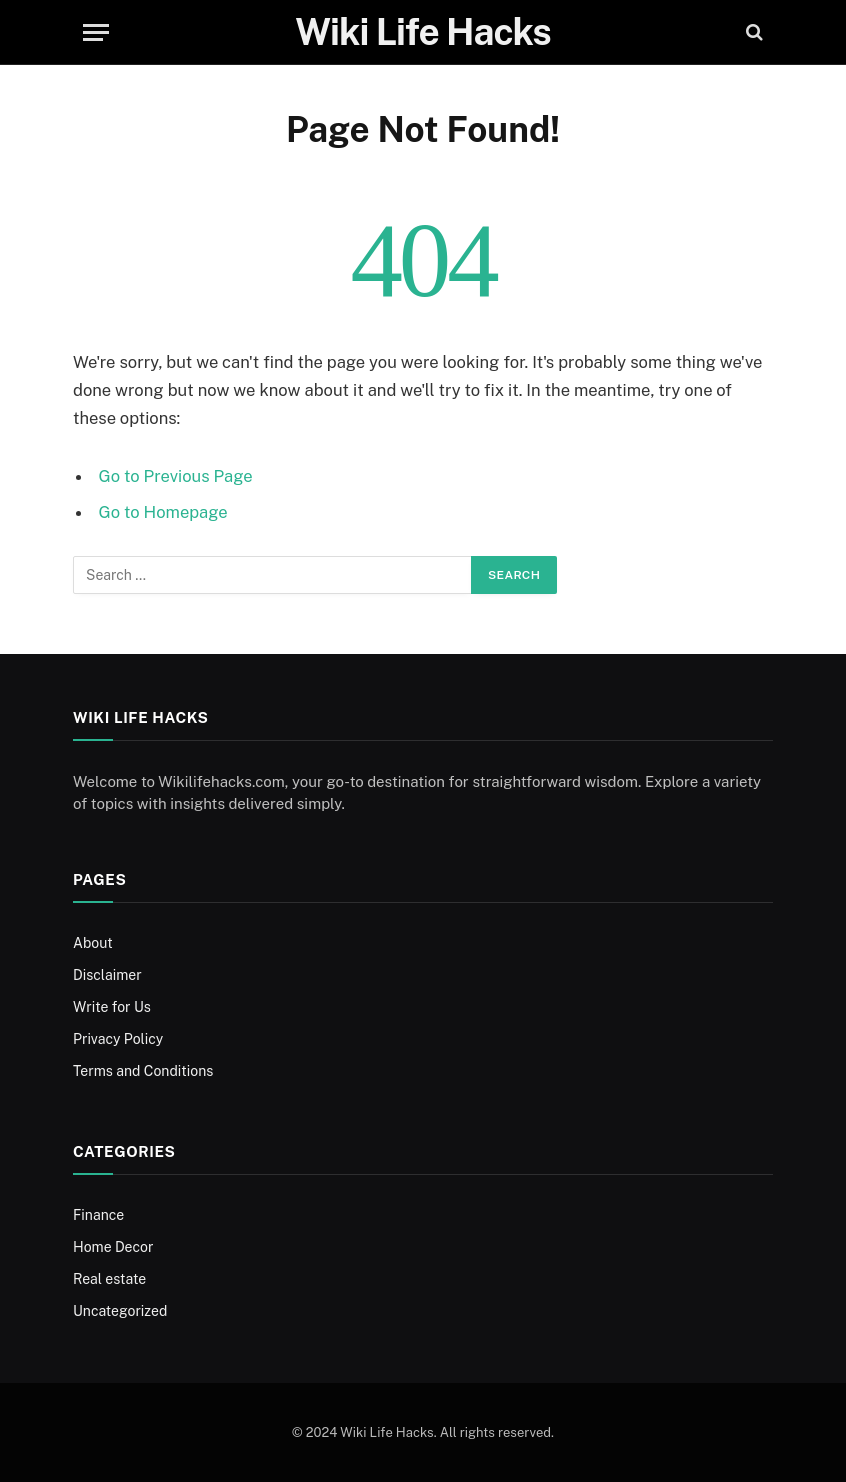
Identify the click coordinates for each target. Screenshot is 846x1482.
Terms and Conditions (143, 1071)
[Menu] (96, 32)
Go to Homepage (163, 512)
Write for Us (112, 1007)
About (93, 943)
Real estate (109, 1279)
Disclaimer (107, 975)
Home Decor (113, 1247)
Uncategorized (120, 1311)
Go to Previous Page (176, 476)
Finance (98, 1215)
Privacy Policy (118, 1039)
